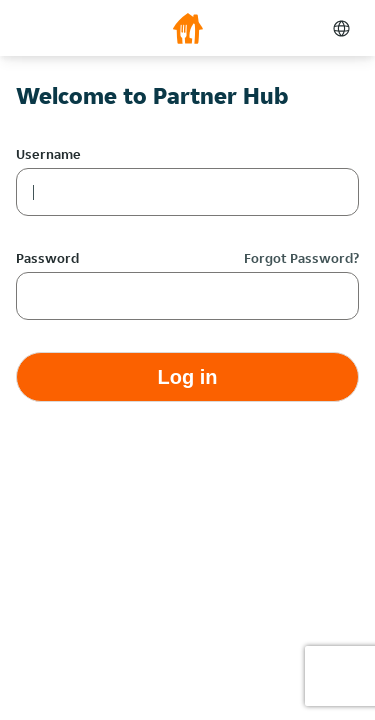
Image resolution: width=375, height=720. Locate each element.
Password (47, 258)
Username (48, 154)
